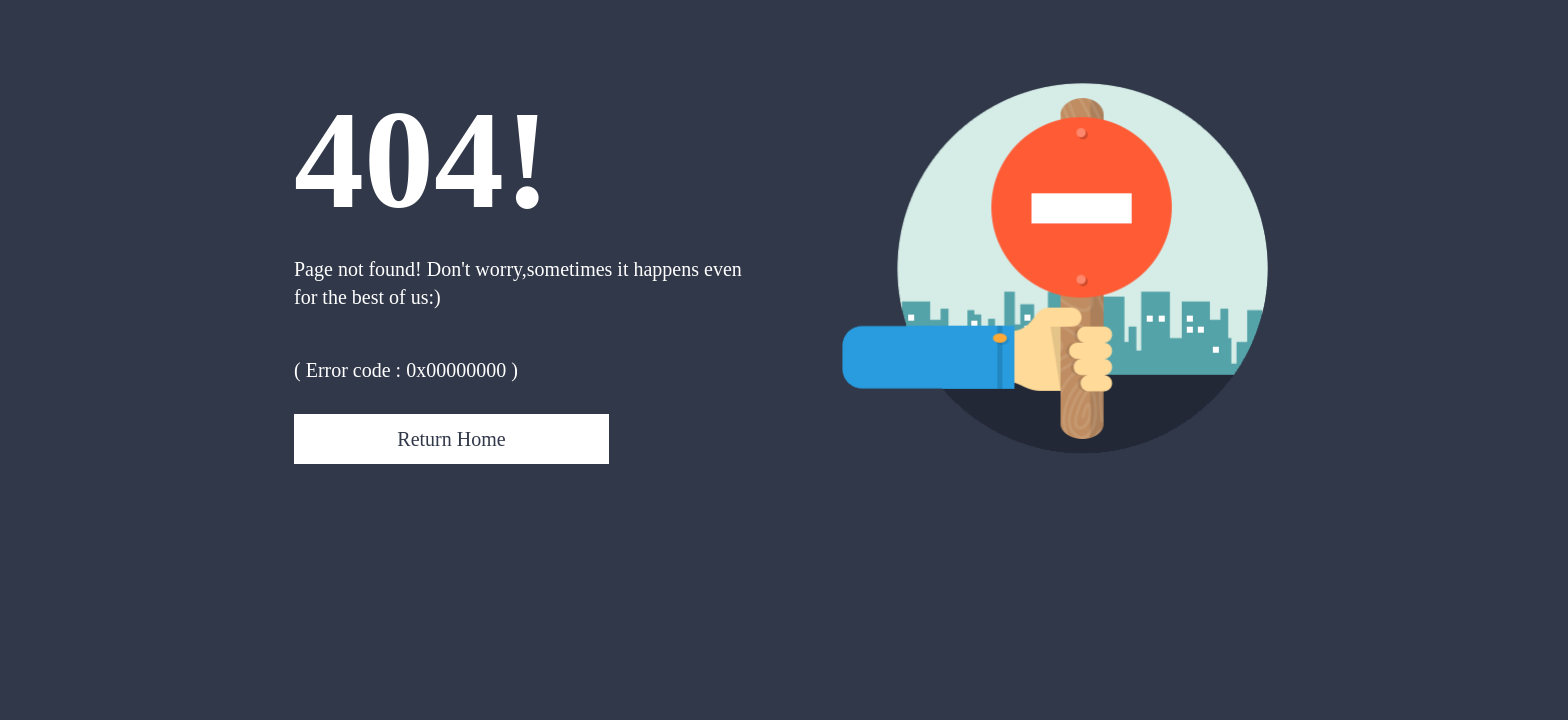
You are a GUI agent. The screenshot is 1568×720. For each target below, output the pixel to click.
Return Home (451, 439)
